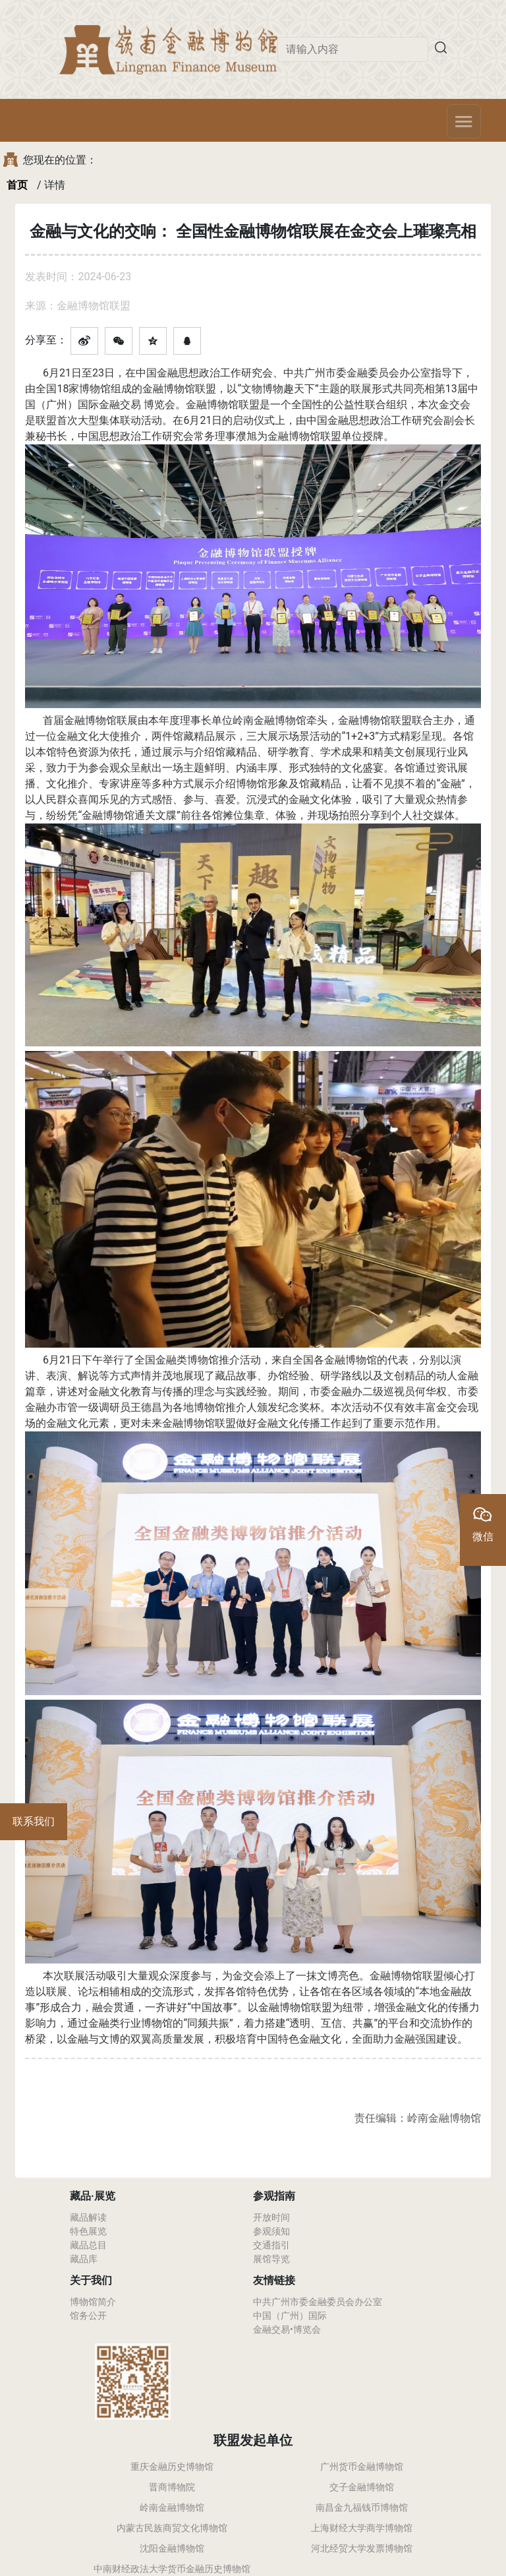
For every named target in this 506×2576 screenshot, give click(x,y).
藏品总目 (88, 2245)
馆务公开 (88, 2315)
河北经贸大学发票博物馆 (361, 2548)
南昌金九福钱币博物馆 (362, 2507)
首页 (17, 185)
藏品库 (84, 2259)
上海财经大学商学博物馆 (361, 2528)
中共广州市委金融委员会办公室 (317, 2301)
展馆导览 (271, 2259)
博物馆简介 (93, 2301)
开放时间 (271, 2217)
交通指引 (271, 2245)
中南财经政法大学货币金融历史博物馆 (172, 2568)
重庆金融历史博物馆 (171, 2466)
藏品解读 (88, 2217)
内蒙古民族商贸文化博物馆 (172, 2528)
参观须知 (271, 2231)
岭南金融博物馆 (172, 2507)
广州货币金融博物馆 (361, 2466)
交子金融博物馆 (361, 2487)
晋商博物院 (172, 2487)
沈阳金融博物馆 (172, 2548)
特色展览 (88, 2231)
